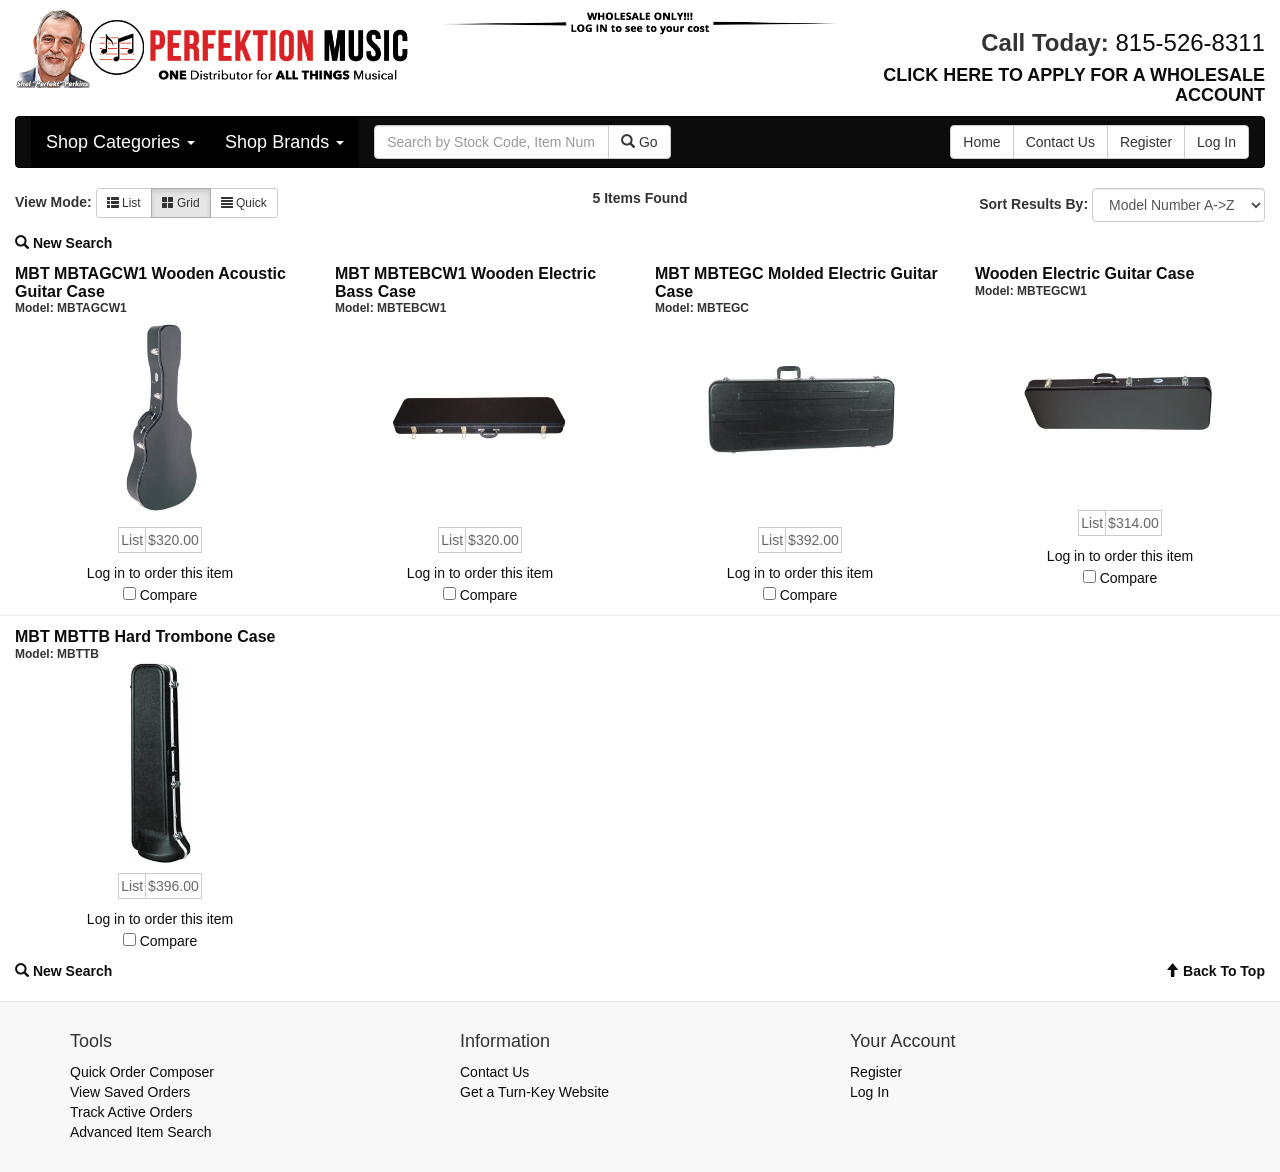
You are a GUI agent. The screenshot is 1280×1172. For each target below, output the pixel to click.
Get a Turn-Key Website (534, 1092)
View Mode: (53, 202)
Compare (169, 595)
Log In (869, 1092)
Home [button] (981, 142)
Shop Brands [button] (284, 142)
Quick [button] (244, 203)
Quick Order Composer (142, 1072)
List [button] (124, 203)
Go (639, 142)
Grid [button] (181, 203)
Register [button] (1146, 142)
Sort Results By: (1033, 204)
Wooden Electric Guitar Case (1084, 273)
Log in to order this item (160, 573)
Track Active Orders (131, 1112)
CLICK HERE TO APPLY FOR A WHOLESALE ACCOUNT (1074, 85)
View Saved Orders (130, 1092)
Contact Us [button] (1060, 142)
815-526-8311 (1190, 42)
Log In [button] (1216, 142)
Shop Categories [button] (120, 142)
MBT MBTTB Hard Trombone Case (145, 636)
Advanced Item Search (141, 1132)
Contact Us (494, 1072)
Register (876, 1072)
